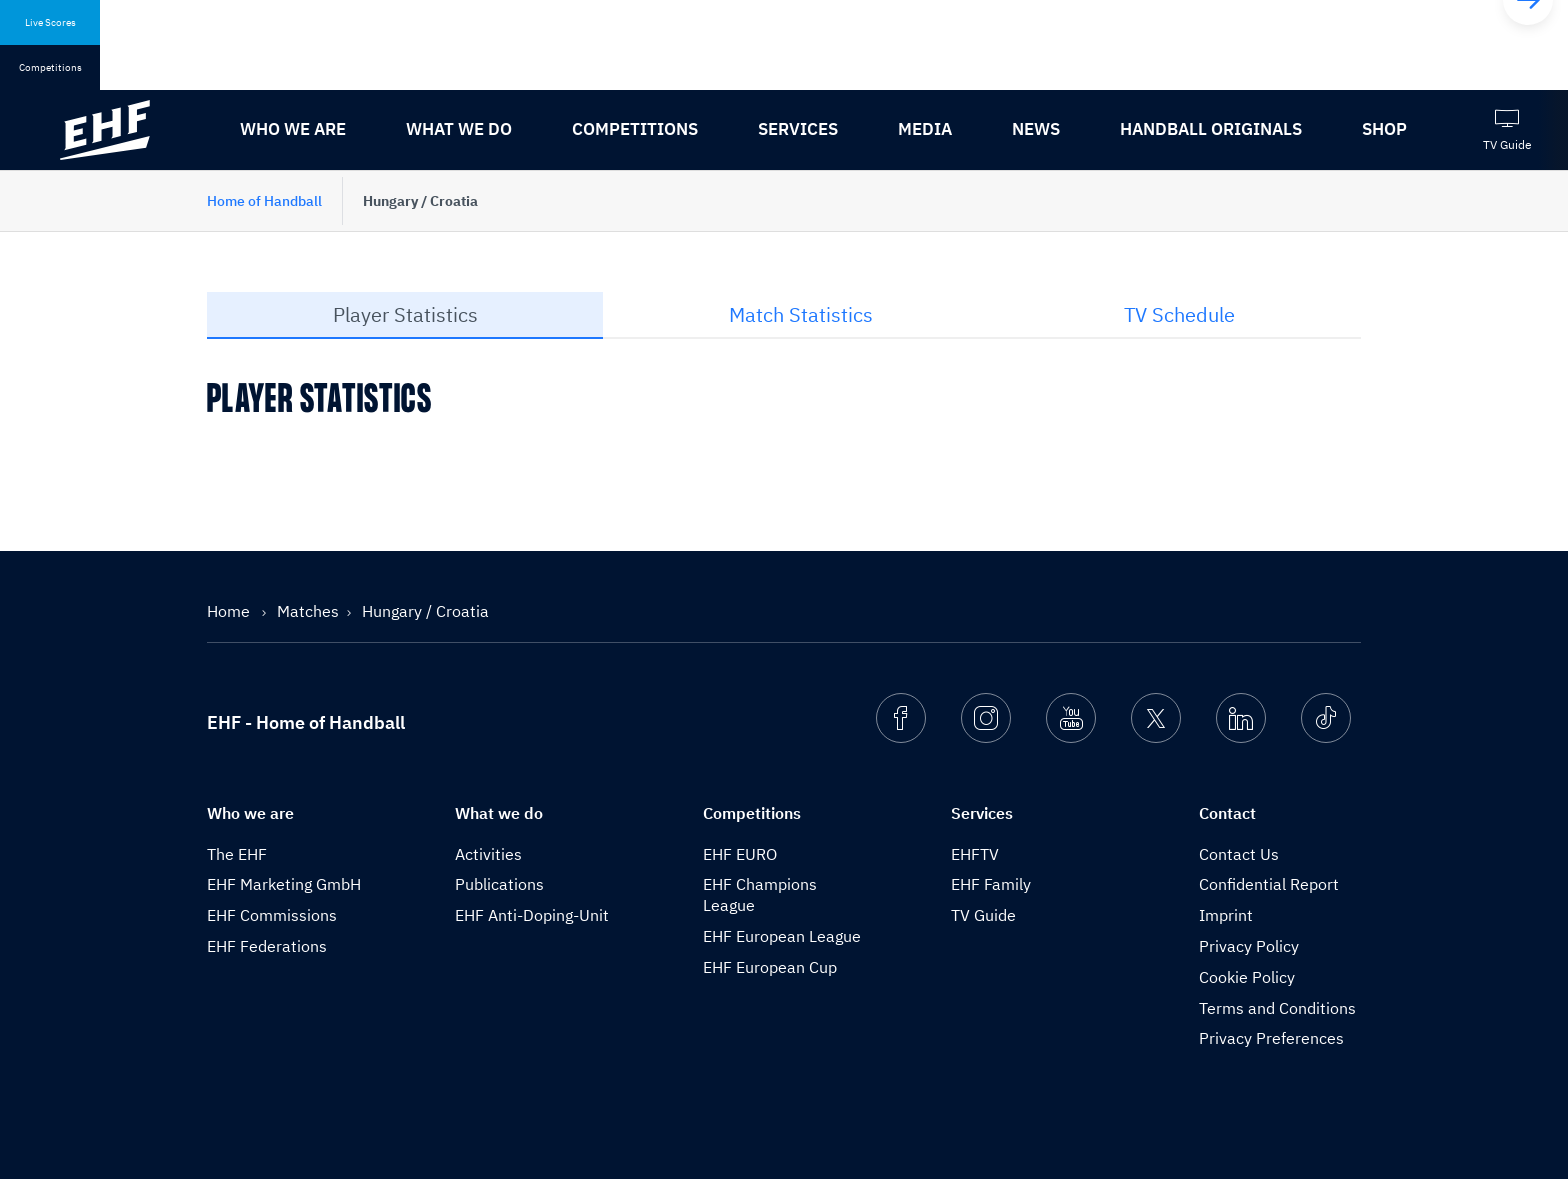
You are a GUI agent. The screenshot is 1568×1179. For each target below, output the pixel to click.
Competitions (635, 129)
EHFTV (975, 854)
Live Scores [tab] (50, 22)
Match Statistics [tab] (801, 314)
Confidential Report (1269, 884)
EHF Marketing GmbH (284, 884)
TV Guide (983, 915)
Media (925, 129)
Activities (488, 854)
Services (798, 129)
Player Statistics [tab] (405, 314)
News (1036, 129)
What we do (459, 129)
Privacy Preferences (1271, 1038)
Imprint (1226, 915)
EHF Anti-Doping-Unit (532, 915)
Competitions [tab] (50, 67)
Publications (499, 884)
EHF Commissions (272, 915)
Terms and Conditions (1277, 1008)
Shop (1384, 129)
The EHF (237, 854)
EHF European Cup (770, 967)
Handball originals (1211, 129)
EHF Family (991, 884)
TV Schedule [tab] (1179, 314)
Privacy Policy (1249, 946)
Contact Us (1239, 854)
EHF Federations (267, 946)
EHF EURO (740, 854)
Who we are (293, 129)
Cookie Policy (1247, 977)
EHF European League (782, 936)
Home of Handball (264, 201)
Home (230, 611)
